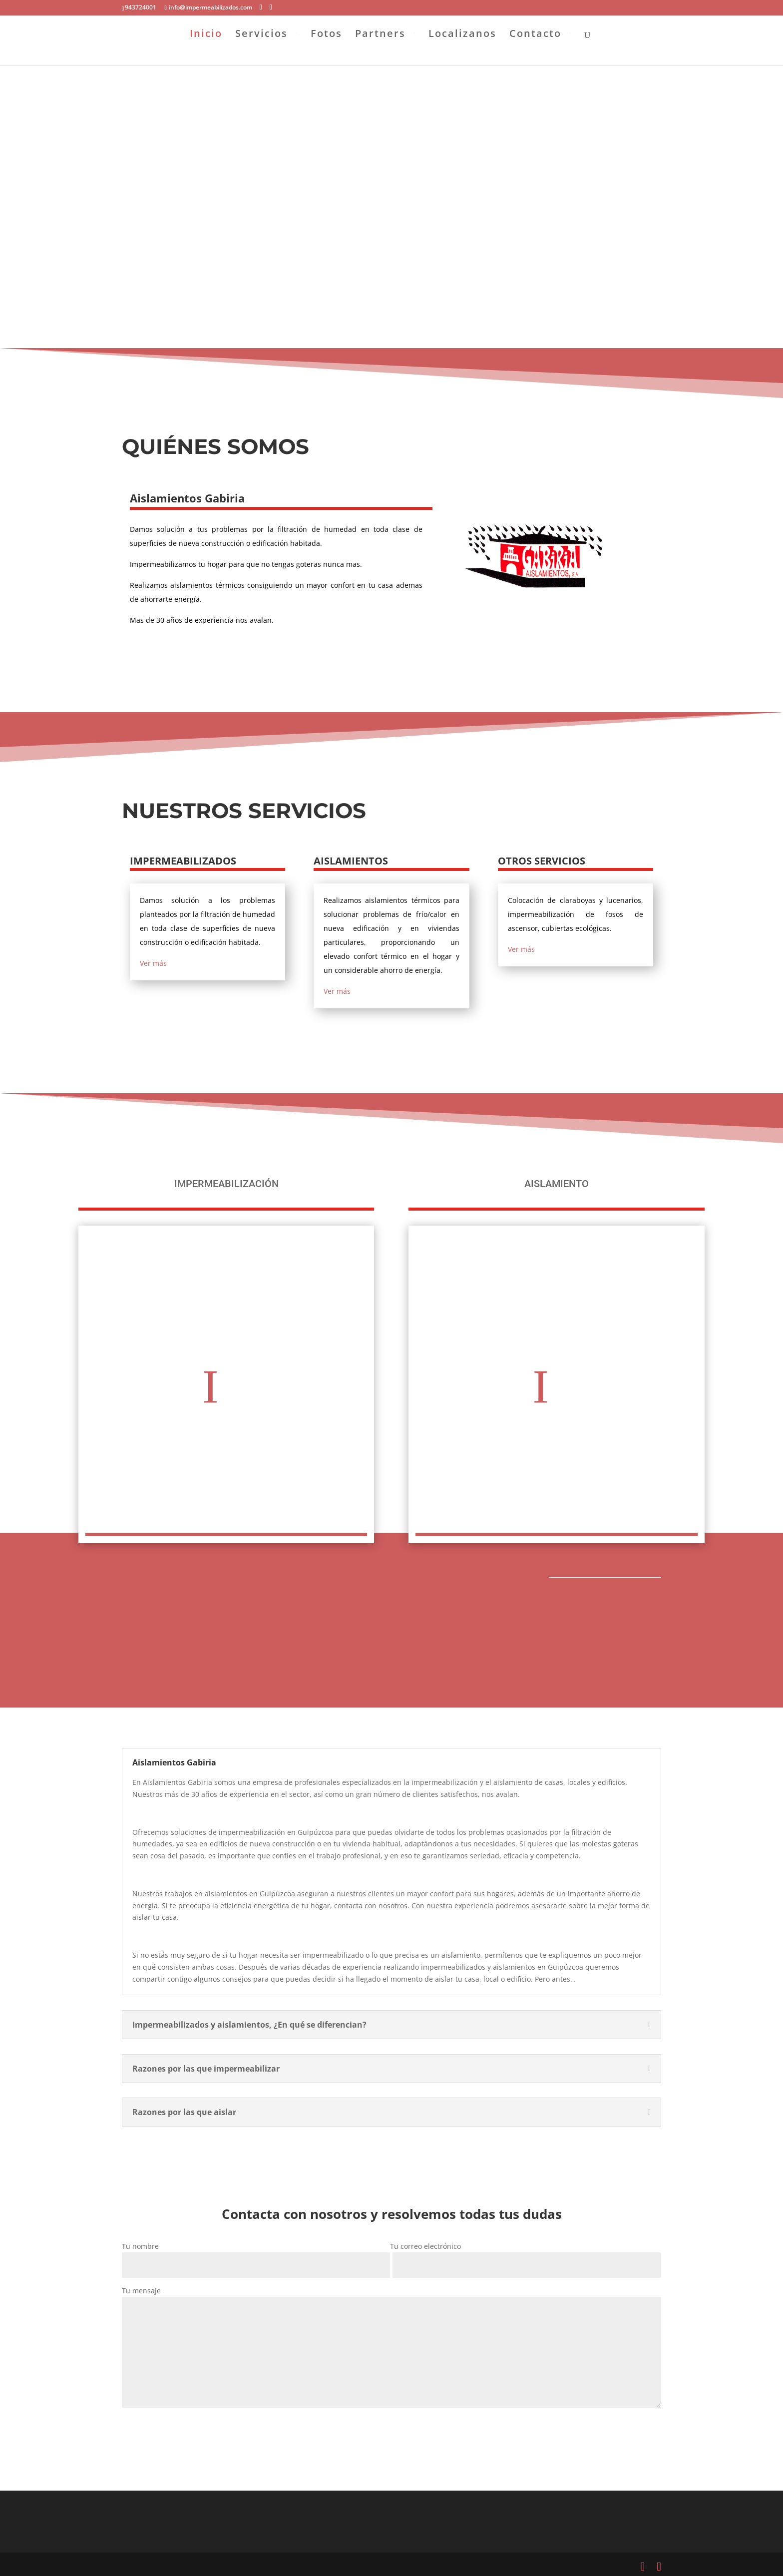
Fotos (326, 48)
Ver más (153, 963)
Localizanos (462, 48)
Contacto (535, 48)
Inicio (206, 48)
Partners (380, 48)
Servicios (261, 48)
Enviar (147, 2430)
